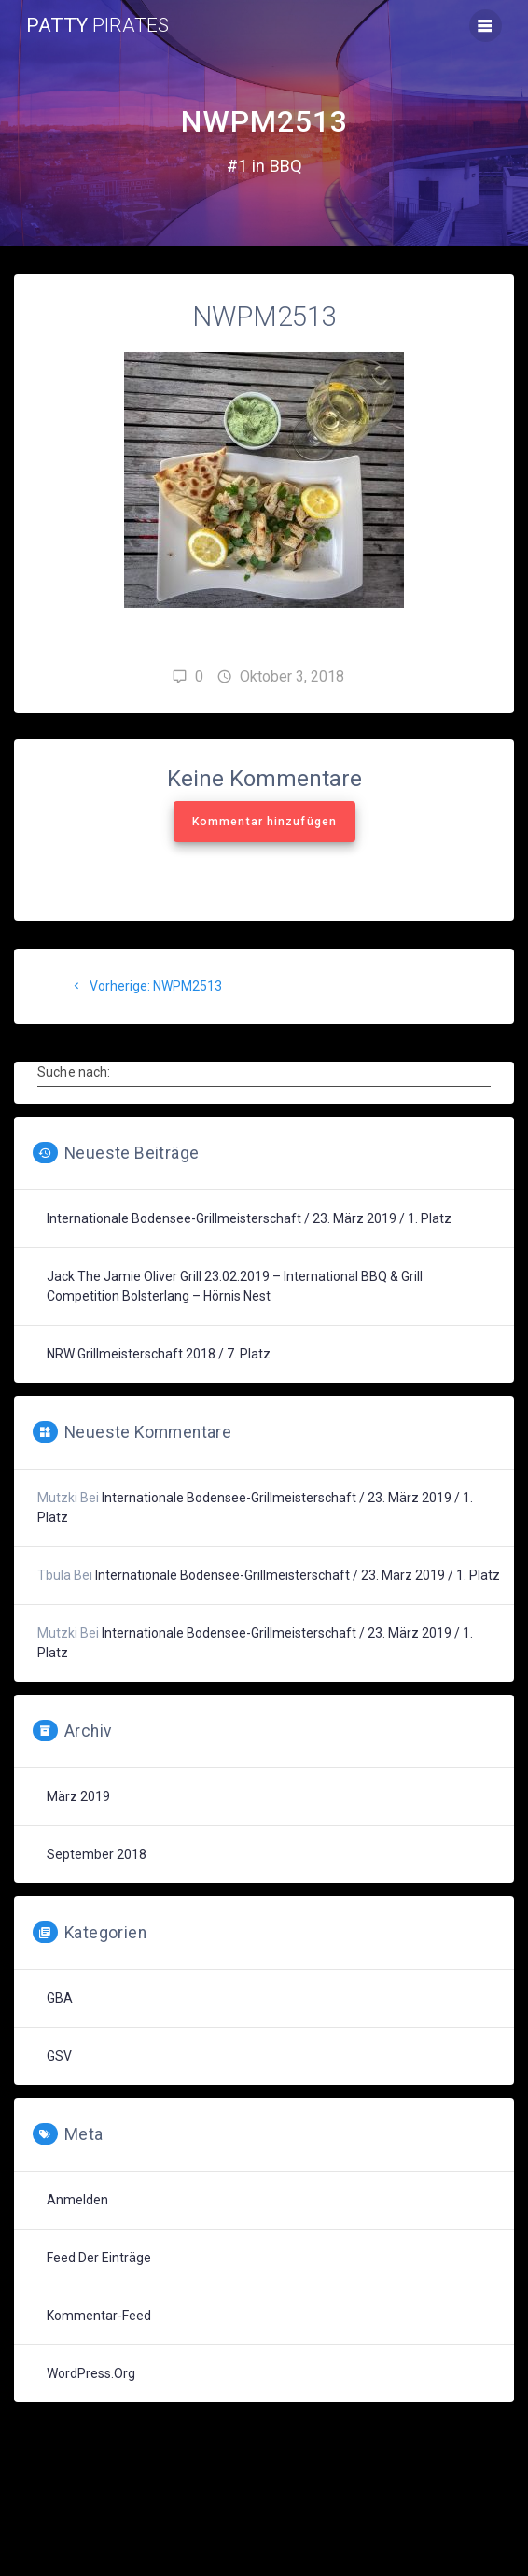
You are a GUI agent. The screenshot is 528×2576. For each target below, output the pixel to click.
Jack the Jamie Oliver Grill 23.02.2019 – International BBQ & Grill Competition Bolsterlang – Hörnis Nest (235, 1286)
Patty (97, 25)
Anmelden (77, 2199)
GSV (59, 2055)
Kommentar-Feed (99, 2315)
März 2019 (78, 1796)
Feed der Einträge (99, 2257)
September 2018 (96, 1854)
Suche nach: (73, 1070)
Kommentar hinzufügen (264, 821)
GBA (60, 1998)
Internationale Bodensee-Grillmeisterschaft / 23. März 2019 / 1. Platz (249, 1218)
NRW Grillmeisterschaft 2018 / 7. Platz (159, 1353)
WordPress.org (91, 2373)
